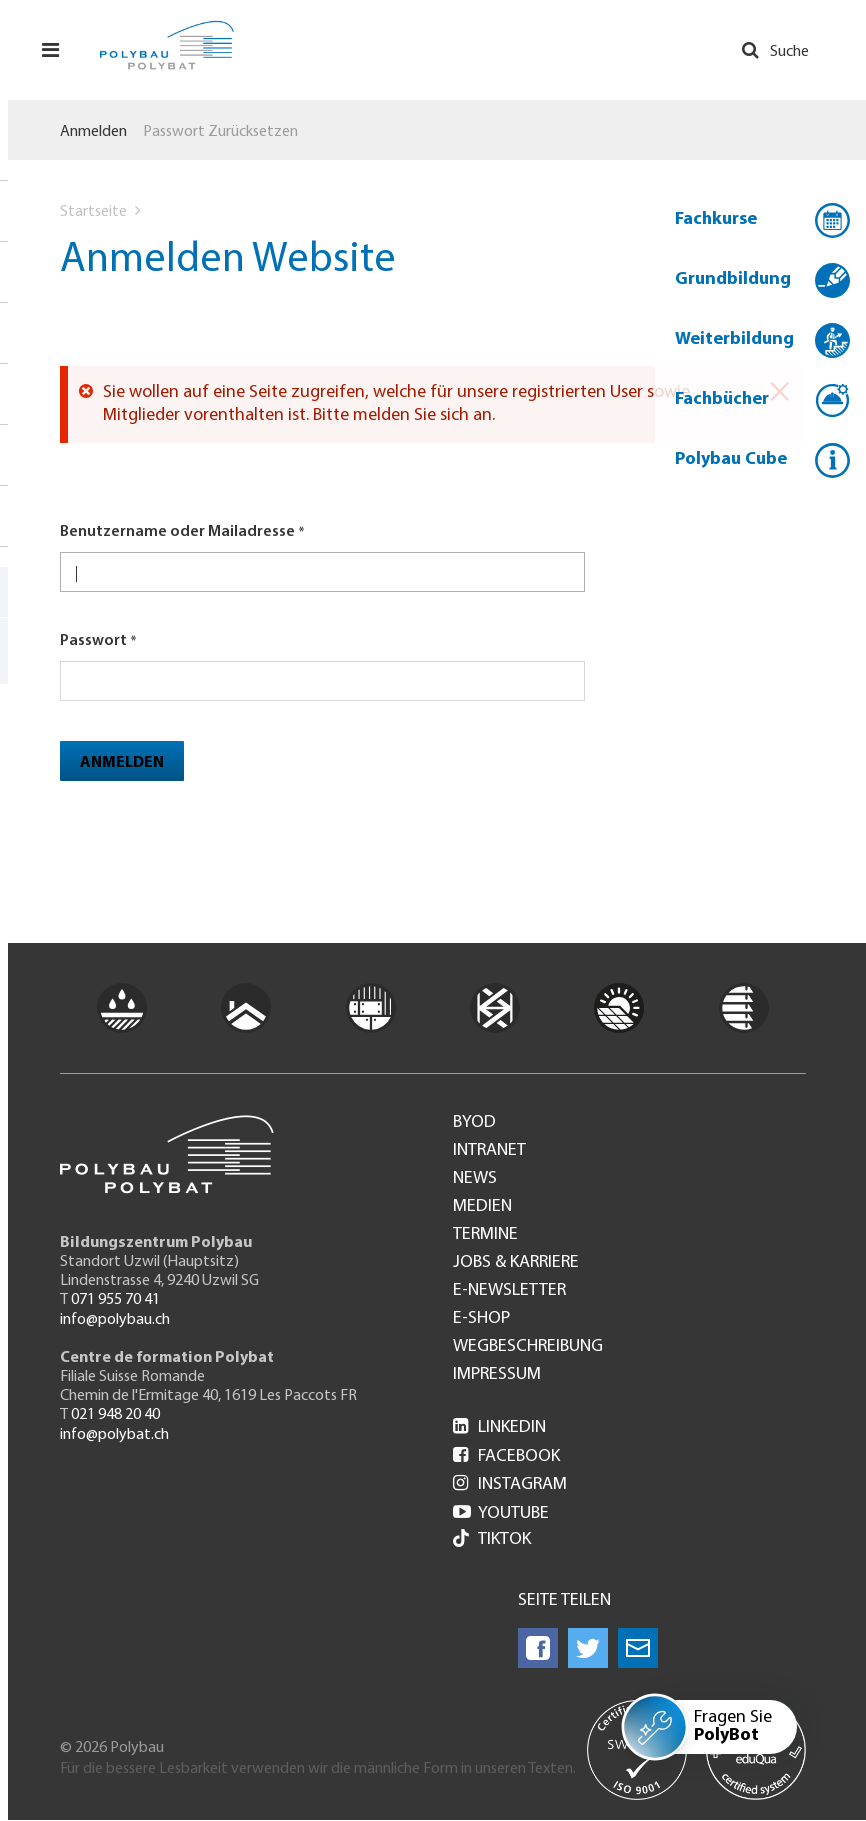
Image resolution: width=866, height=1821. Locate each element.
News (475, 1179)
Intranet (489, 1151)
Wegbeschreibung (528, 1347)
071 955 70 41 (115, 1300)
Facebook (506, 1456)
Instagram (510, 1484)
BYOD (474, 1123)
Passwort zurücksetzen (220, 132)
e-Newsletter (509, 1291)
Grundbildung (733, 279)
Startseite (93, 212)
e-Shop (481, 1319)
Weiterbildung (734, 339)
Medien (482, 1207)
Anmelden (93, 132)
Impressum (497, 1375)
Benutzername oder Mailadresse (177, 532)
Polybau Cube (731, 459)
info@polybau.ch (115, 1320)
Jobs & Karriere (516, 1263)
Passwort (93, 641)
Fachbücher (722, 399)
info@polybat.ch (114, 1435)
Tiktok (492, 1540)
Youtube (501, 1513)
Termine (485, 1235)
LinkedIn (499, 1427)
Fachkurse (716, 219)
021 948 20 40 (115, 1415)
